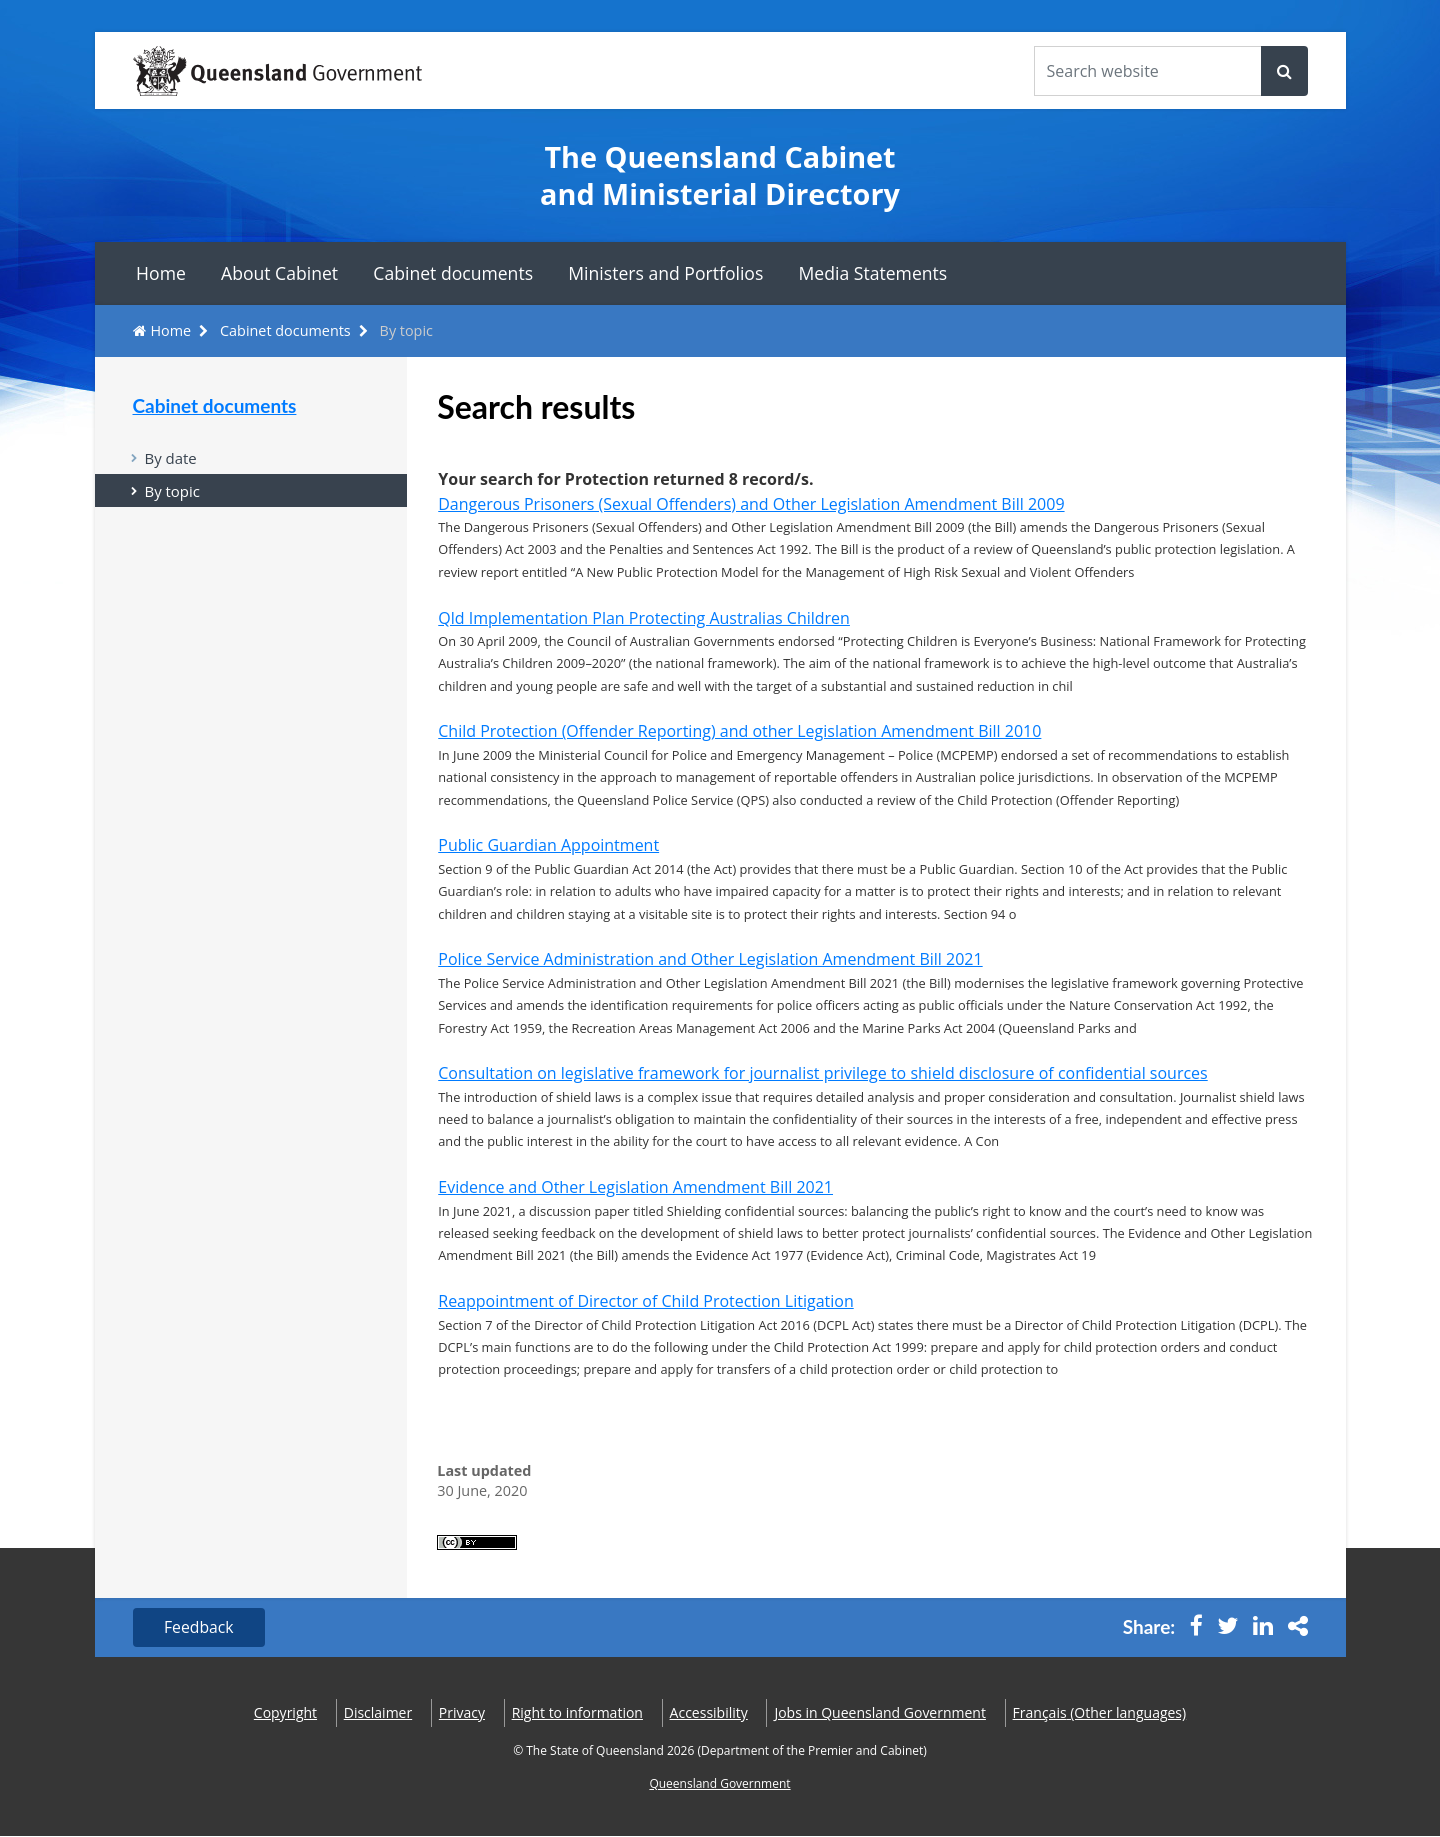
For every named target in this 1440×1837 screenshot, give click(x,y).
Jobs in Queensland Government (880, 1713)
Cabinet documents (453, 273)
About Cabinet (279, 273)
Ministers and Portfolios (665, 273)
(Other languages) (1100, 1713)
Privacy (462, 1713)
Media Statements (873, 273)
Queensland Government (719, 1783)
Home (161, 273)
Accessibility (709, 1713)
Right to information (577, 1713)
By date (171, 458)
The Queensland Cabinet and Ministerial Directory (720, 175)
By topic (173, 492)
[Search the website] (1148, 71)
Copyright (285, 1713)
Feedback (200, 1628)
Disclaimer (378, 1713)
